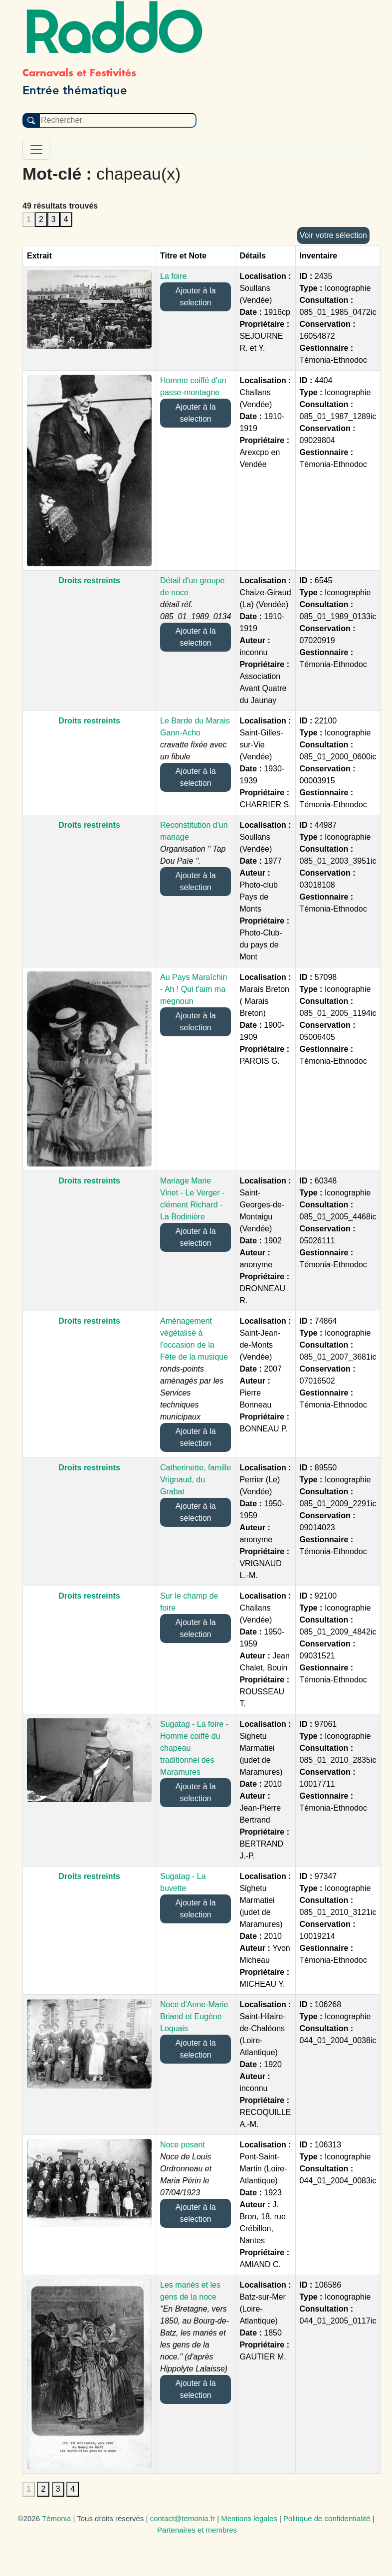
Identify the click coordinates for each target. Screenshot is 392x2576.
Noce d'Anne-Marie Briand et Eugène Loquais (194, 2016)
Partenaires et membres (197, 2530)
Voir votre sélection (333, 235)
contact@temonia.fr (182, 2518)
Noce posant (182, 2144)
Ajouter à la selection (196, 296)
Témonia (56, 2518)
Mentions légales (249, 2518)
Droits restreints (89, 580)
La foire (173, 276)
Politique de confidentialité (326, 2518)
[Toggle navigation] (36, 150)
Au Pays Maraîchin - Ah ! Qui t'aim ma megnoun (193, 989)
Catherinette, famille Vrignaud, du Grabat (195, 1479)
